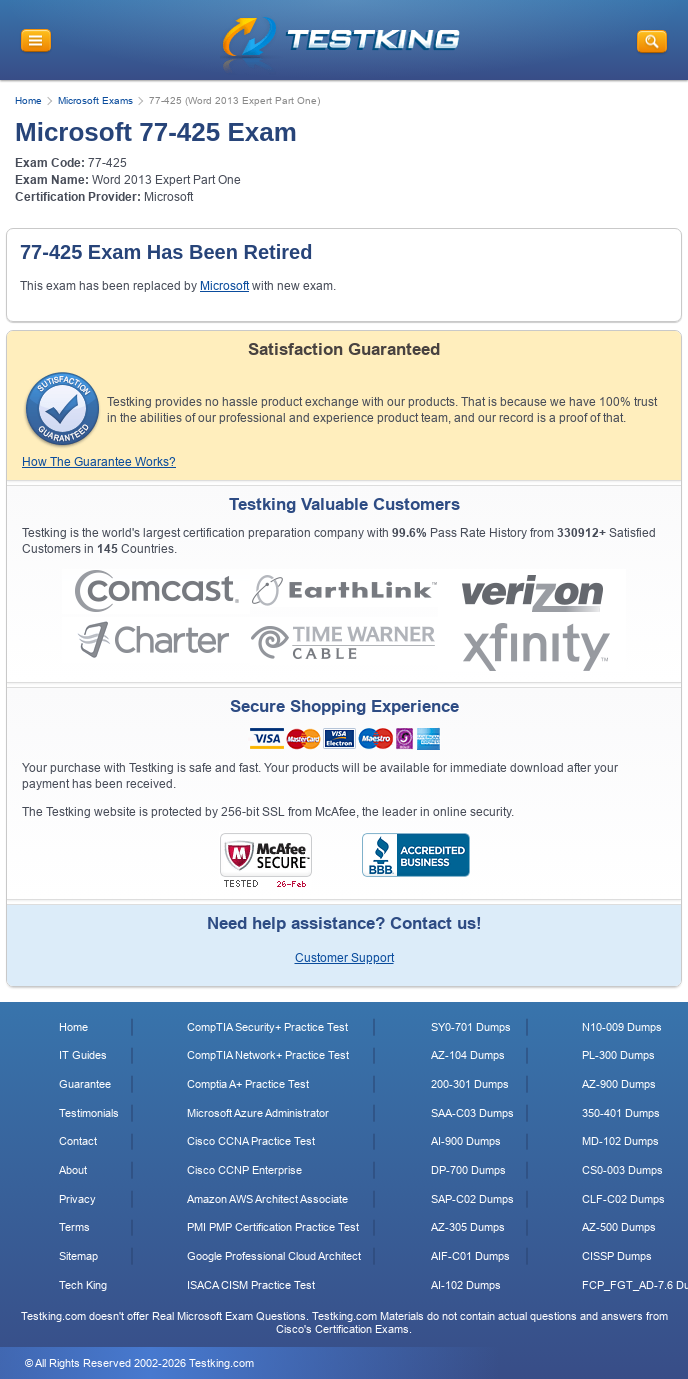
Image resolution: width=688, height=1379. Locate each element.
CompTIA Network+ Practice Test (268, 1055)
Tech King (83, 1285)
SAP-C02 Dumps (472, 1199)
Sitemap (78, 1256)
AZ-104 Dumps (468, 1055)
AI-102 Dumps (466, 1285)
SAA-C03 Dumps (472, 1113)
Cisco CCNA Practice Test (251, 1141)
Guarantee (85, 1084)
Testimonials (89, 1113)
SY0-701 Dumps (471, 1027)
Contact (78, 1141)
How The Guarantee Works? (99, 462)
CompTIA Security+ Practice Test (267, 1027)
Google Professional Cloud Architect (274, 1256)
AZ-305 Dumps (468, 1227)
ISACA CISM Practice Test (251, 1285)
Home (28, 100)
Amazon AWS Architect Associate (267, 1199)
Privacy (77, 1199)
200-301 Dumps (470, 1084)
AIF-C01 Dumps (470, 1256)
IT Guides (83, 1055)
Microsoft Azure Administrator (258, 1113)
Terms (74, 1227)
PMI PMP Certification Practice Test (273, 1227)
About (73, 1170)
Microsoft (168, 197)
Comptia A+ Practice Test (248, 1084)
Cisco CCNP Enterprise (244, 1170)
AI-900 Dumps (466, 1141)
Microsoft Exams (95, 100)
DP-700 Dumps (468, 1170)
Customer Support (344, 958)
